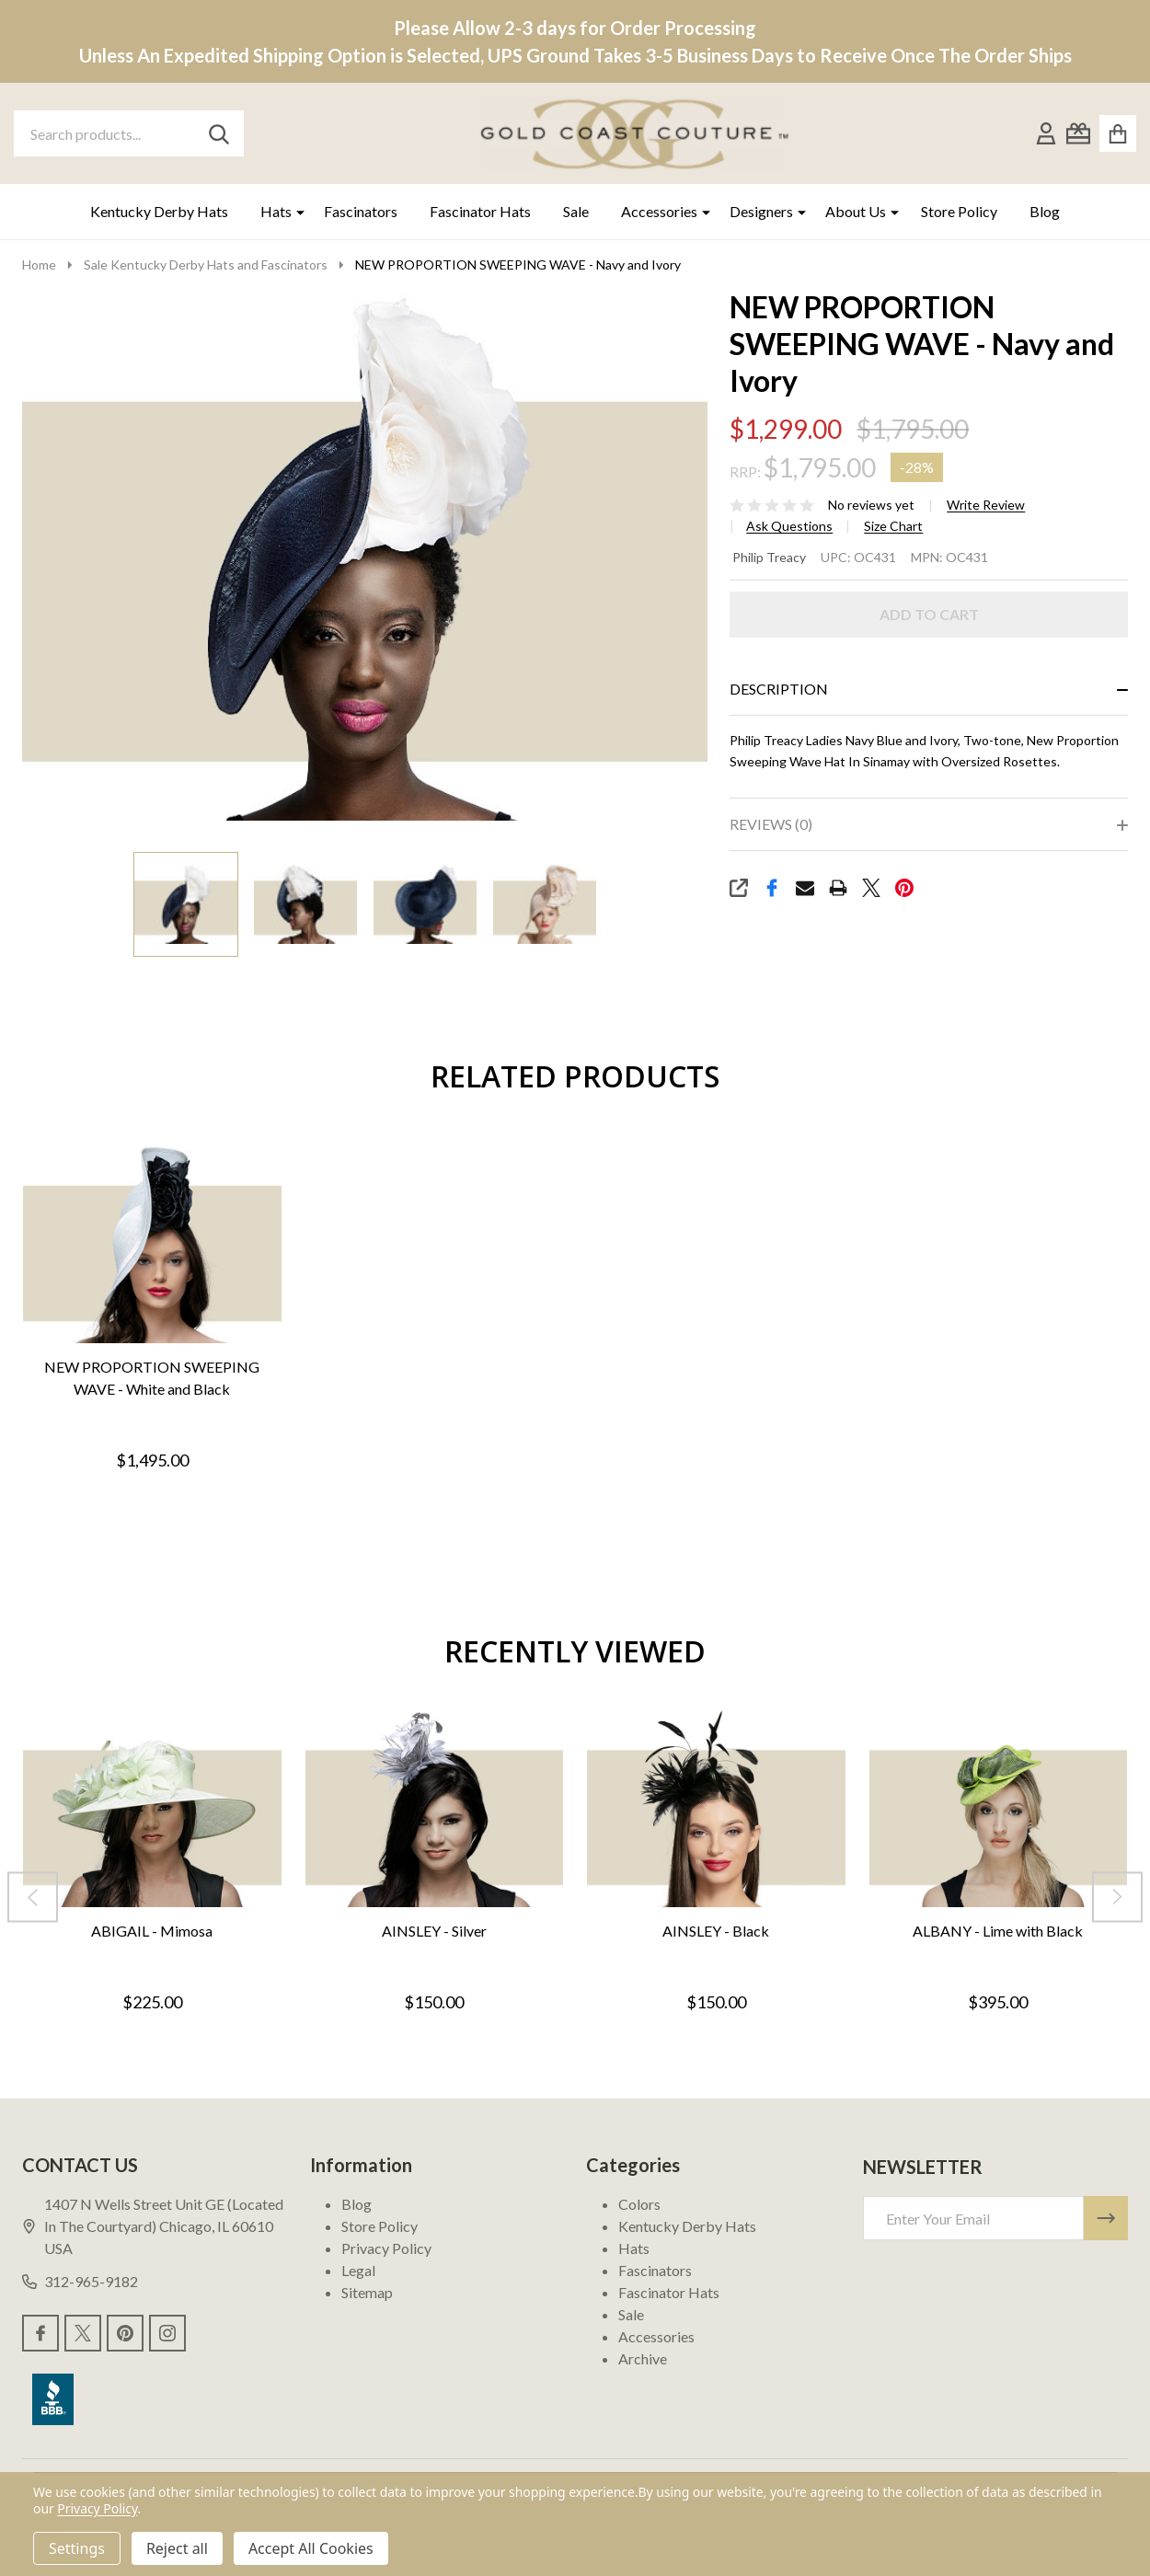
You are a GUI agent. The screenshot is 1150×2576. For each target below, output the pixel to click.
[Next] (1117, 1897)
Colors (639, 2204)
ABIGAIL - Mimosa (152, 1929)
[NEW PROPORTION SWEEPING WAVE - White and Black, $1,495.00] (152, 1244)
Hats (276, 211)
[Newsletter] (1106, 2218)
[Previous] (32, 1897)
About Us (855, 211)
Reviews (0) (771, 824)
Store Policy (959, 211)
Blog (1044, 211)
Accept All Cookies (311, 2548)
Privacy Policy (386, 2248)
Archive (642, 2358)
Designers (761, 211)
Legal (358, 2270)
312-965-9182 (80, 2281)
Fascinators (360, 211)
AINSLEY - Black (715, 1929)
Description (779, 688)
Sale (576, 211)
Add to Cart (929, 614)
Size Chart (893, 526)
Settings (77, 2548)
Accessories (659, 211)
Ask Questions (789, 526)
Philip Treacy (769, 557)
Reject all (177, 2548)
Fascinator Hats (480, 211)
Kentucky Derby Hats (159, 211)
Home (39, 264)
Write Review (986, 505)
